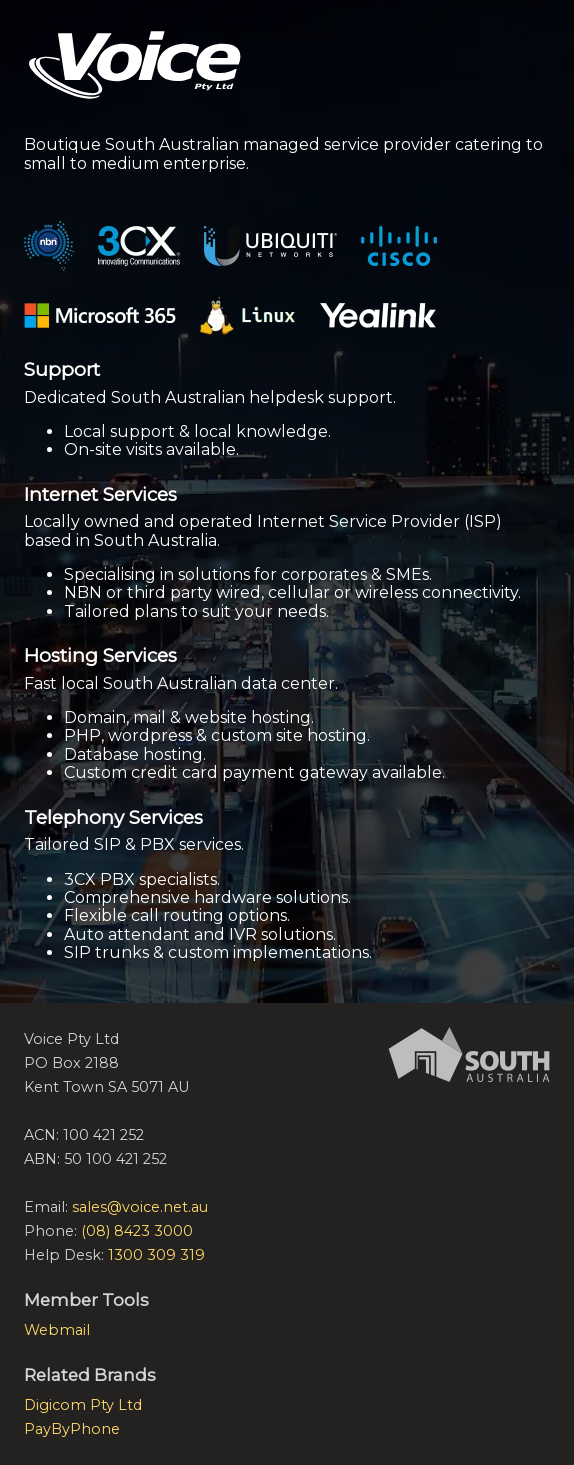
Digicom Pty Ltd (83, 1405)
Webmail (57, 1330)
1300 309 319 (156, 1255)
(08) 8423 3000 (137, 1231)
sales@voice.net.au (140, 1207)
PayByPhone (72, 1429)
